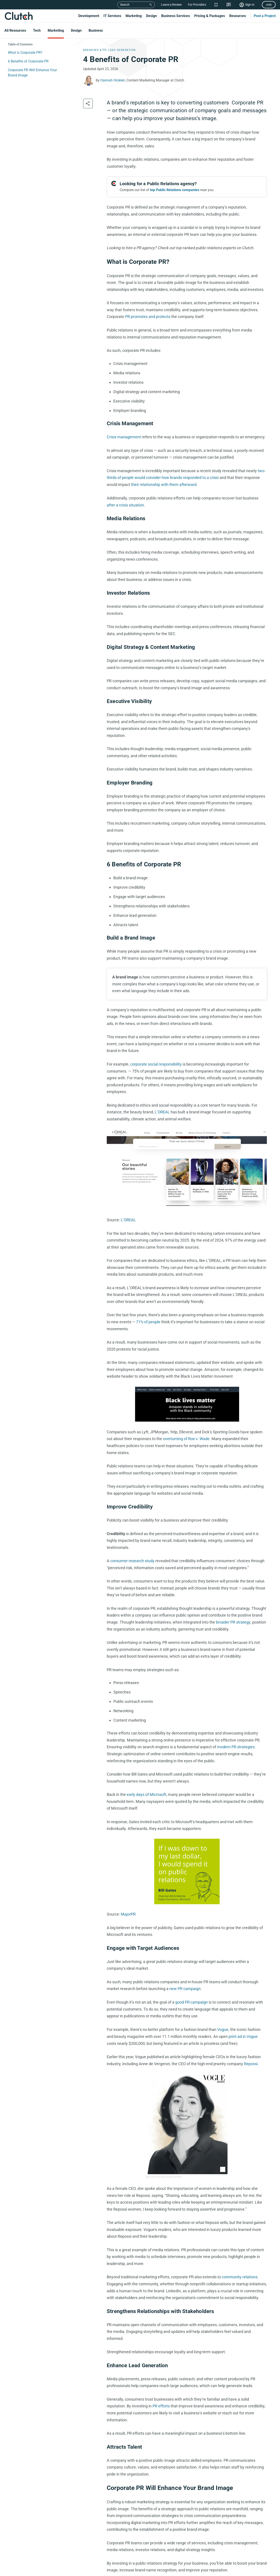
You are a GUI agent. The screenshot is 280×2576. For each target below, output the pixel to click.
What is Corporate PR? (25, 52)
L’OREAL (162, 1111)
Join (269, 4)
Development (88, 16)
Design (151, 16)
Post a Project (265, 16)
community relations (239, 2275)
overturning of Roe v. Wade (186, 1438)
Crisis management (124, 436)
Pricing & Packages (209, 16)
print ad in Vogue (243, 2035)
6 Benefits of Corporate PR (28, 61)
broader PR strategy (233, 1621)
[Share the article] (88, 103)
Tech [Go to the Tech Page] (37, 30)
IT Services (112, 16)
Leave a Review (171, 4)
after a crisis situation (125, 504)
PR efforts (161, 2404)
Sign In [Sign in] (249, 4)
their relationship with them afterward (163, 484)
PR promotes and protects (147, 316)
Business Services (175, 16)
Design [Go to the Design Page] (76, 30)
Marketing (134, 16)
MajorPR (128, 1913)
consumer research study (132, 1560)
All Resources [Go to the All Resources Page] (15, 30)
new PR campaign (185, 1987)
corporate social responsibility (156, 1063)
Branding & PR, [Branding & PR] (95, 50)
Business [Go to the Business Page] (96, 30)
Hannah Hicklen (112, 80)
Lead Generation (122, 50)
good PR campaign (191, 2001)
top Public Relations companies (174, 190)
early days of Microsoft (146, 1793)
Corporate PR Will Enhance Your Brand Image (32, 72)
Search (125, 4)
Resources (237, 16)
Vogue (222, 2028)
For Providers (197, 4)
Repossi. (251, 2062)
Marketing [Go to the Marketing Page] (56, 30)
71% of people (148, 1321)
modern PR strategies (236, 1746)
